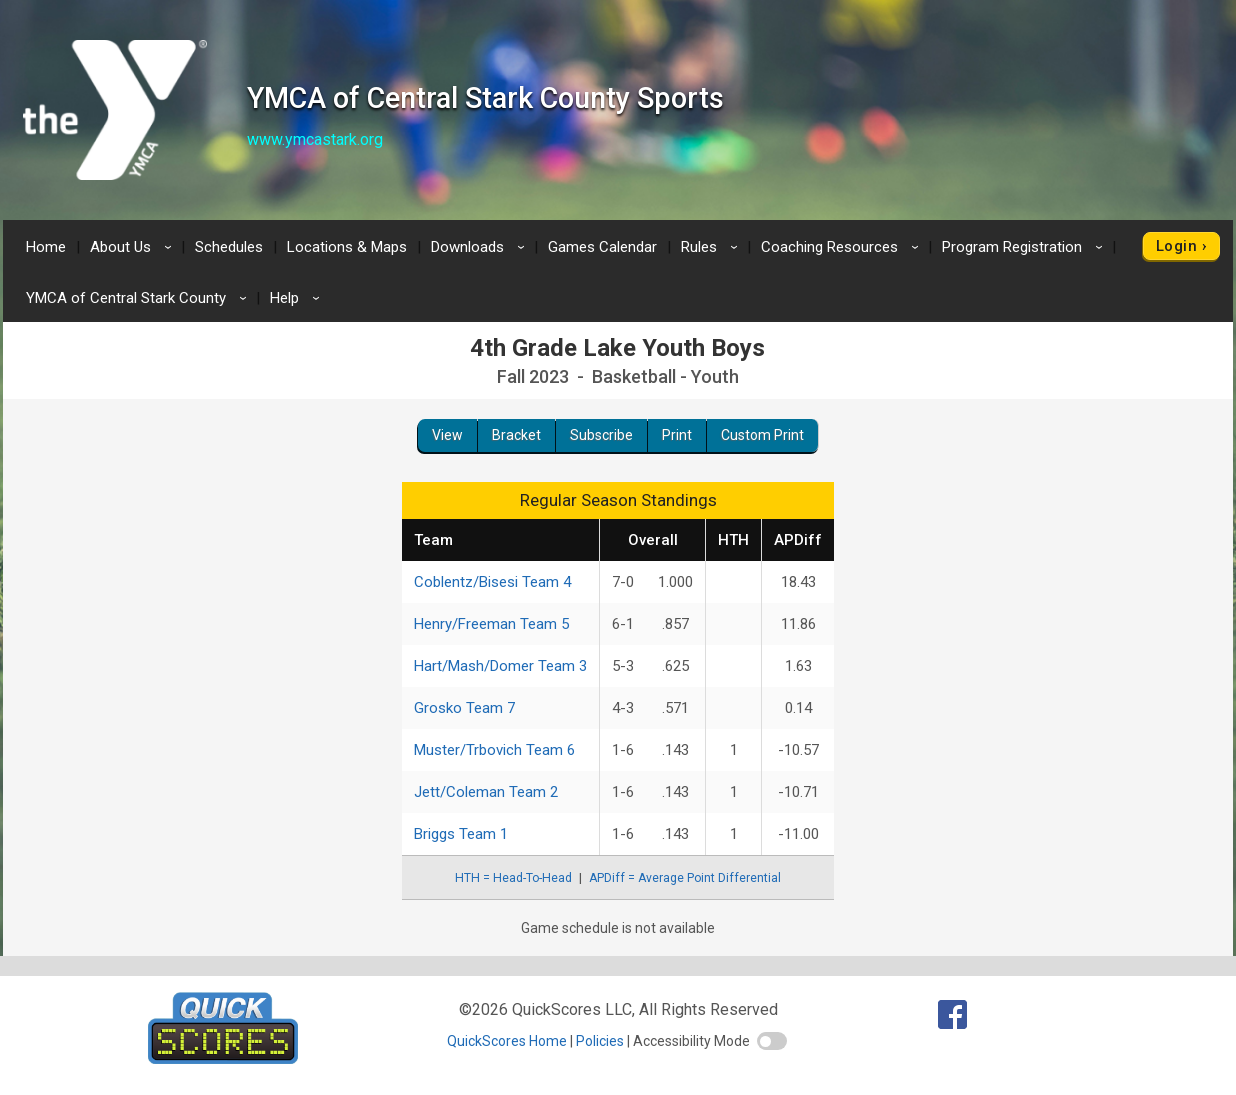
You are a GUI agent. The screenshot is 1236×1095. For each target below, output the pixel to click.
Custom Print (762, 435)
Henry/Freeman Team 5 (491, 624)
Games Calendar (602, 247)
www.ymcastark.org (315, 139)
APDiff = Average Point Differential (685, 878)
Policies (600, 1041)
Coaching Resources (843, 247)
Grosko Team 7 (464, 708)
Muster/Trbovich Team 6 (494, 750)
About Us (134, 247)
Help (298, 298)
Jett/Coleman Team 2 (486, 792)
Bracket (516, 435)
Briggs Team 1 (461, 834)
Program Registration (1025, 247)
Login (1176, 246)
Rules (712, 247)
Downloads (481, 247)
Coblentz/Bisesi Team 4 (492, 582)
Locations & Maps (347, 247)
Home (46, 247)
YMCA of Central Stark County (139, 298)
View (447, 435)
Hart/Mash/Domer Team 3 (500, 666)
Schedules (229, 247)
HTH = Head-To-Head (513, 878)
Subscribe (601, 435)
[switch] (772, 1041)
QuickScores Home (507, 1041)
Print (677, 435)
